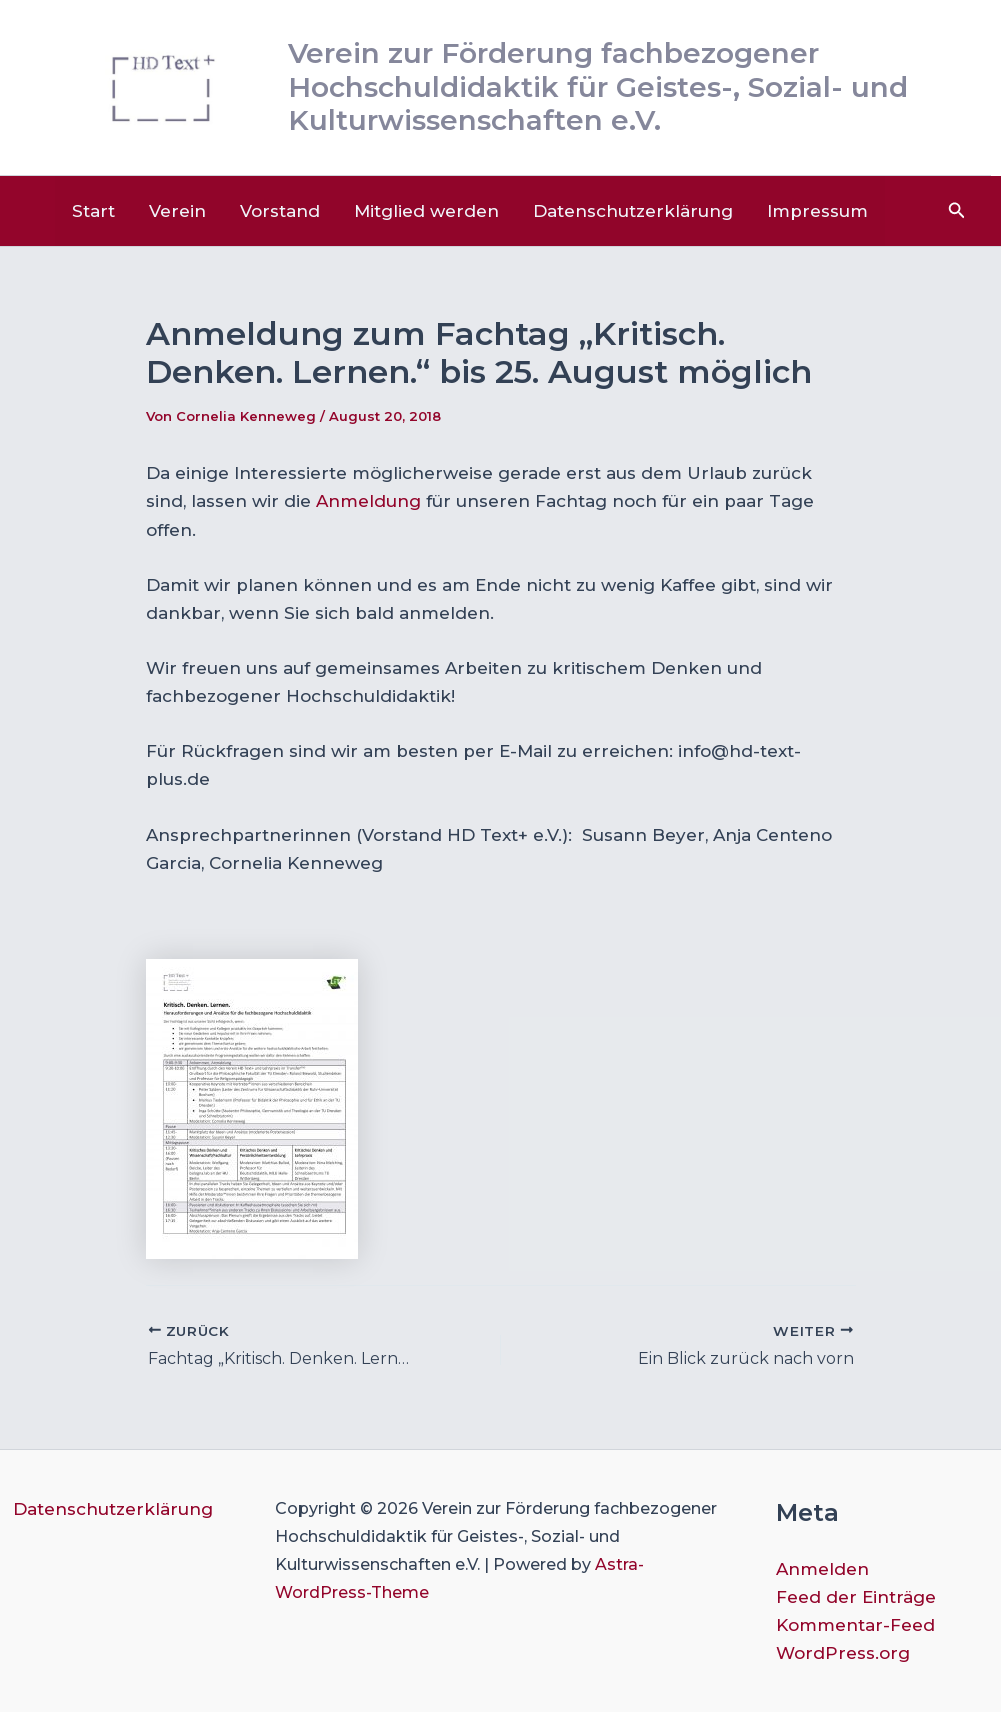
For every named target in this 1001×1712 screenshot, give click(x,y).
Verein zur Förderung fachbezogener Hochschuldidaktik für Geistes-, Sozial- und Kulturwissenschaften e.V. (598, 86)
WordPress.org (843, 1653)
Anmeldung (368, 501)
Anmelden (822, 1569)
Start (93, 211)
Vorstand (280, 211)
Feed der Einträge (856, 1597)
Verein (177, 211)
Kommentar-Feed (855, 1625)
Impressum (817, 211)
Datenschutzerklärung (633, 211)
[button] (957, 211)
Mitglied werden (426, 211)
